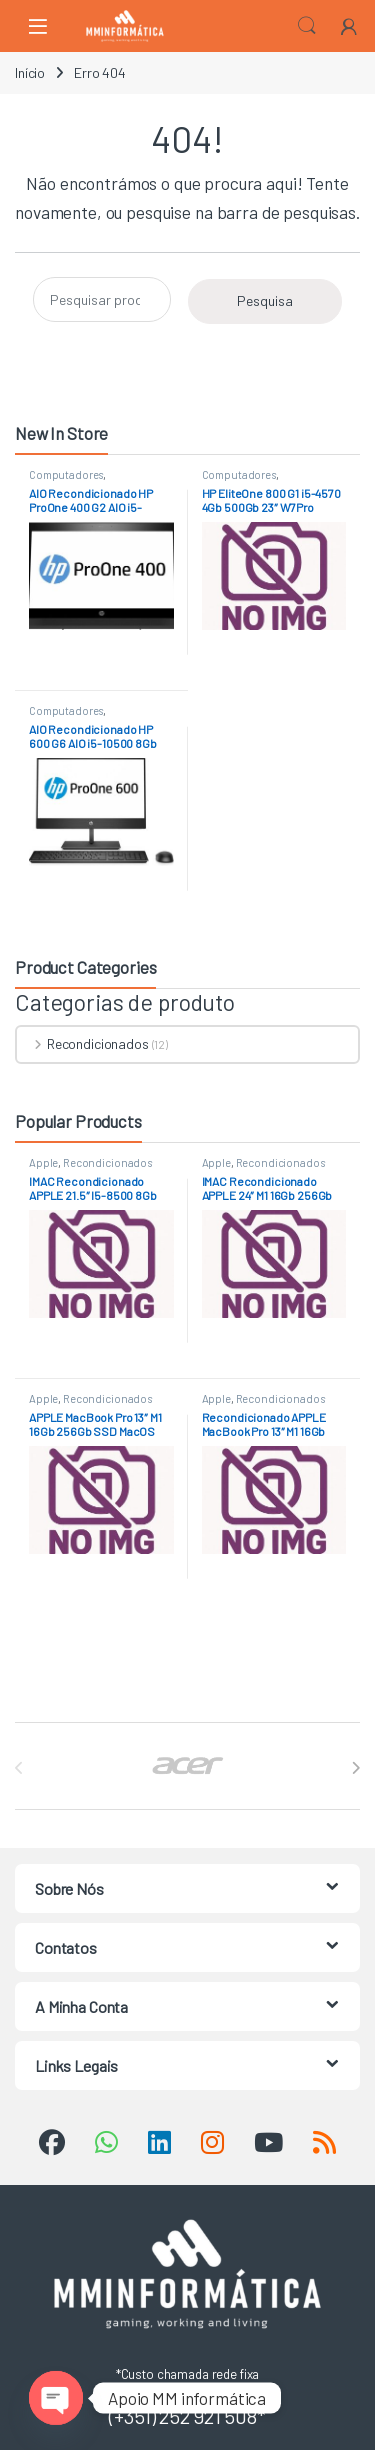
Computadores (66, 474)
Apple (43, 1162)
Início (30, 72)
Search (307, 26)
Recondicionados (83, 1043)
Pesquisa (265, 300)
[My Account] (349, 25)
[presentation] (355, 1768)
